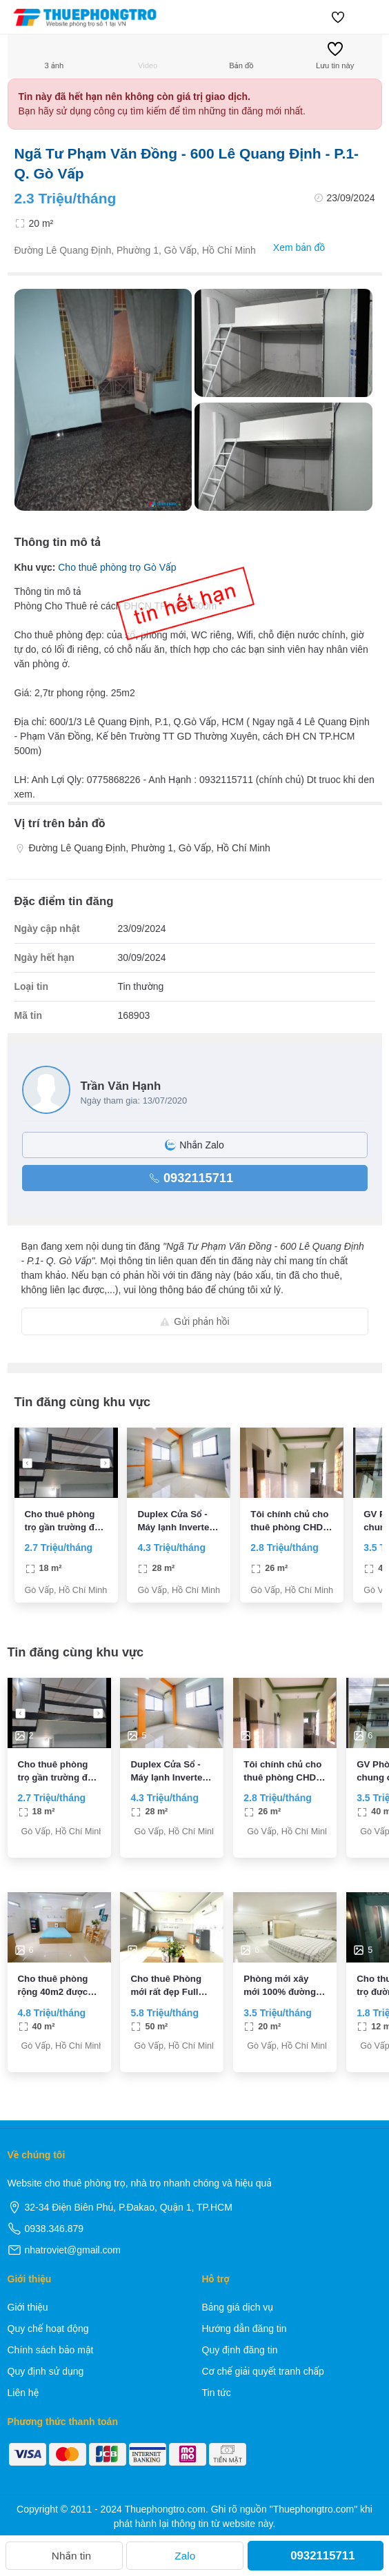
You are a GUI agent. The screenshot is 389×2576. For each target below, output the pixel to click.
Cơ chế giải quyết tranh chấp (263, 2371)
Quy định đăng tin (240, 2349)
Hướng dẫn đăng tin (244, 2328)
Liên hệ (23, 2392)
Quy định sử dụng (46, 2371)
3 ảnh (53, 55)
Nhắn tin (64, 2556)
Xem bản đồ (292, 248)
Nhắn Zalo (194, 1144)
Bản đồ (241, 55)
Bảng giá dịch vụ (238, 2307)
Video (147, 55)
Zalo (184, 2556)
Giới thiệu (28, 2307)
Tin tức (216, 2392)
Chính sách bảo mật (51, 2349)
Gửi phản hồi (194, 1321)
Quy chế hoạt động (48, 2328)
